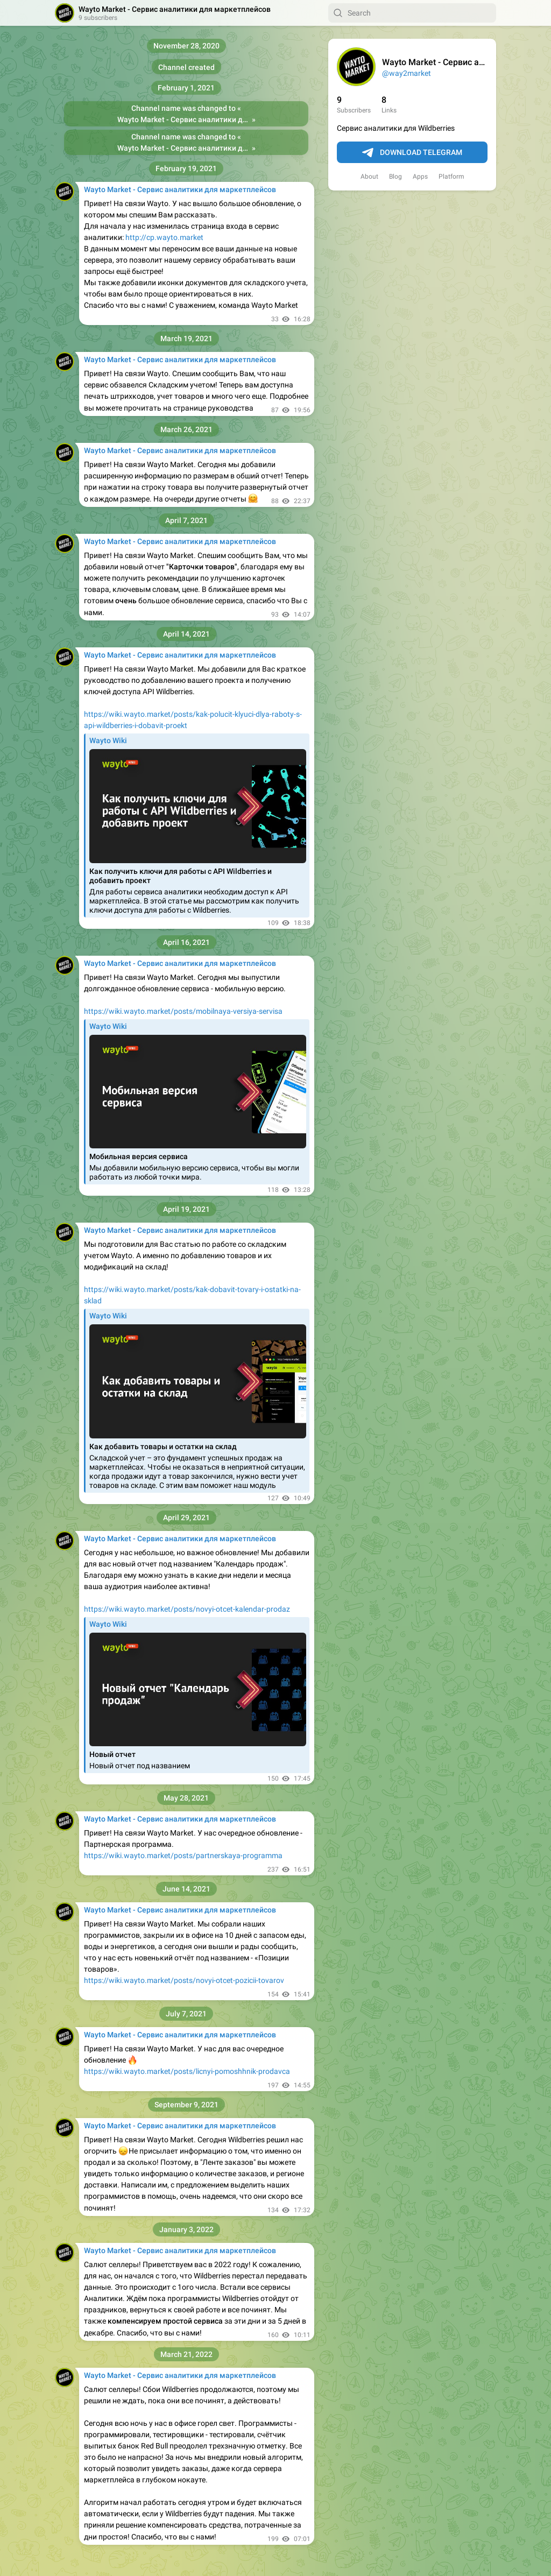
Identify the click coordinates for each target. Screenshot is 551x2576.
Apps (420, 176)
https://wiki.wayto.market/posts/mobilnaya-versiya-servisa (183, 1011)
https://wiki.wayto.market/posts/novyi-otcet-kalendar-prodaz (187, 1609)
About (369, 176)
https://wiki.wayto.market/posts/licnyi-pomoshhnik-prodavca (187, 2071)
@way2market (406, 73)
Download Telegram (412, 153)
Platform (451, 176)
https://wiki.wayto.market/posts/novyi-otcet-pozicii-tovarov (184, 1980)
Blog (395, 176)
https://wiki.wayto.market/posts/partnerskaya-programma (183, 1855)
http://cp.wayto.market (164, 237)
